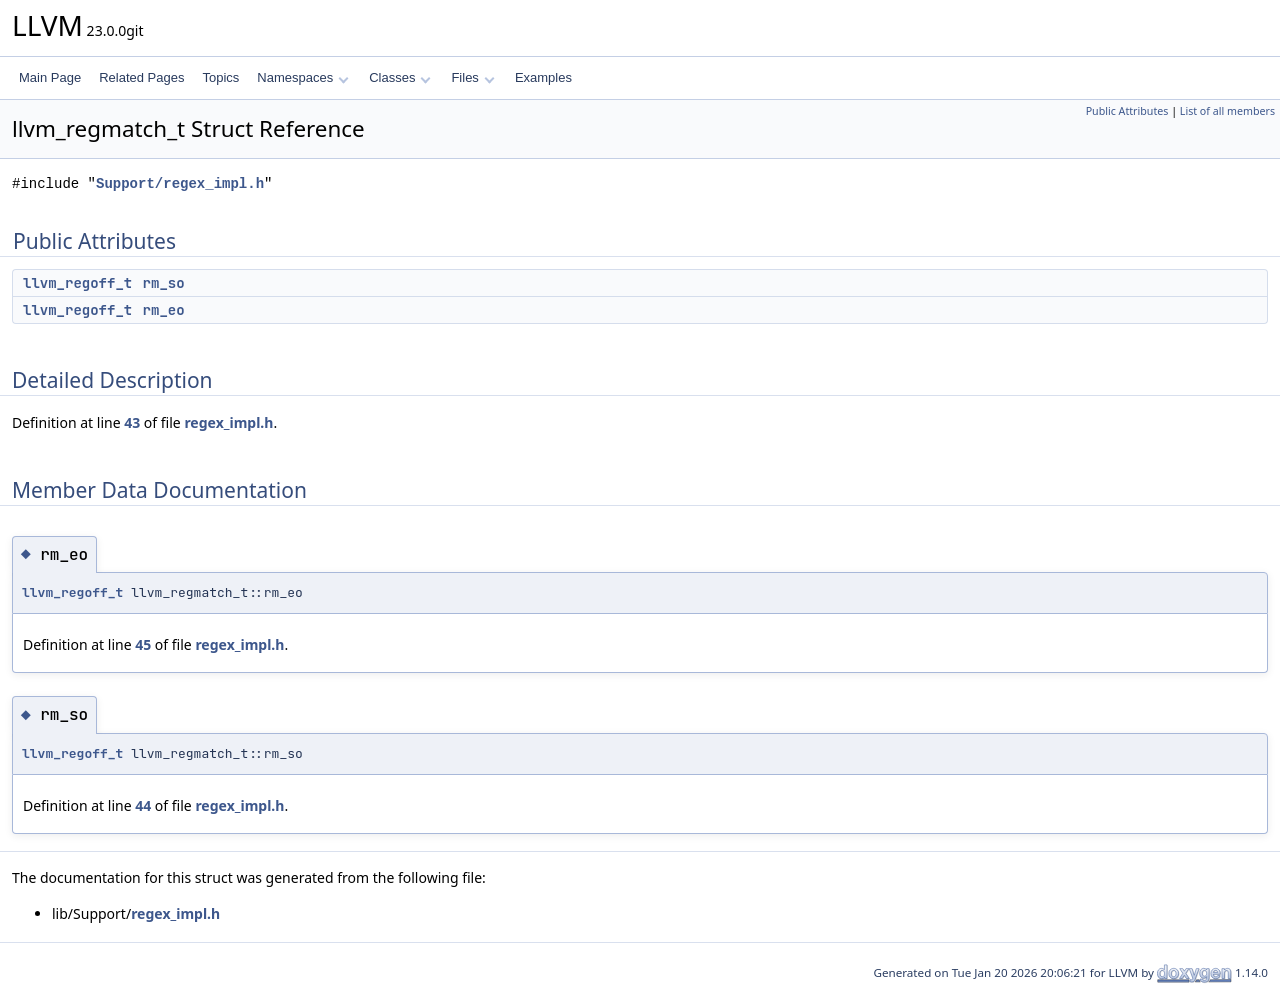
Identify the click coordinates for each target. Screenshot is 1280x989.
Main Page (50, 77)
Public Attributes (1127, 111)
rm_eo (164, 310)
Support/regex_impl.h (180, 183)
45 (143, 644)
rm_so (164, 283)
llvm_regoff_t (77, 283)
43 (132, 422)
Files (472, 77)
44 (143, 805)
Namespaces (302, 77)
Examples (543, 77)
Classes (400, 77)
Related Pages (141, 77)
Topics (220, 77)
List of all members (1227, 111)
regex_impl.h (228, 422)
